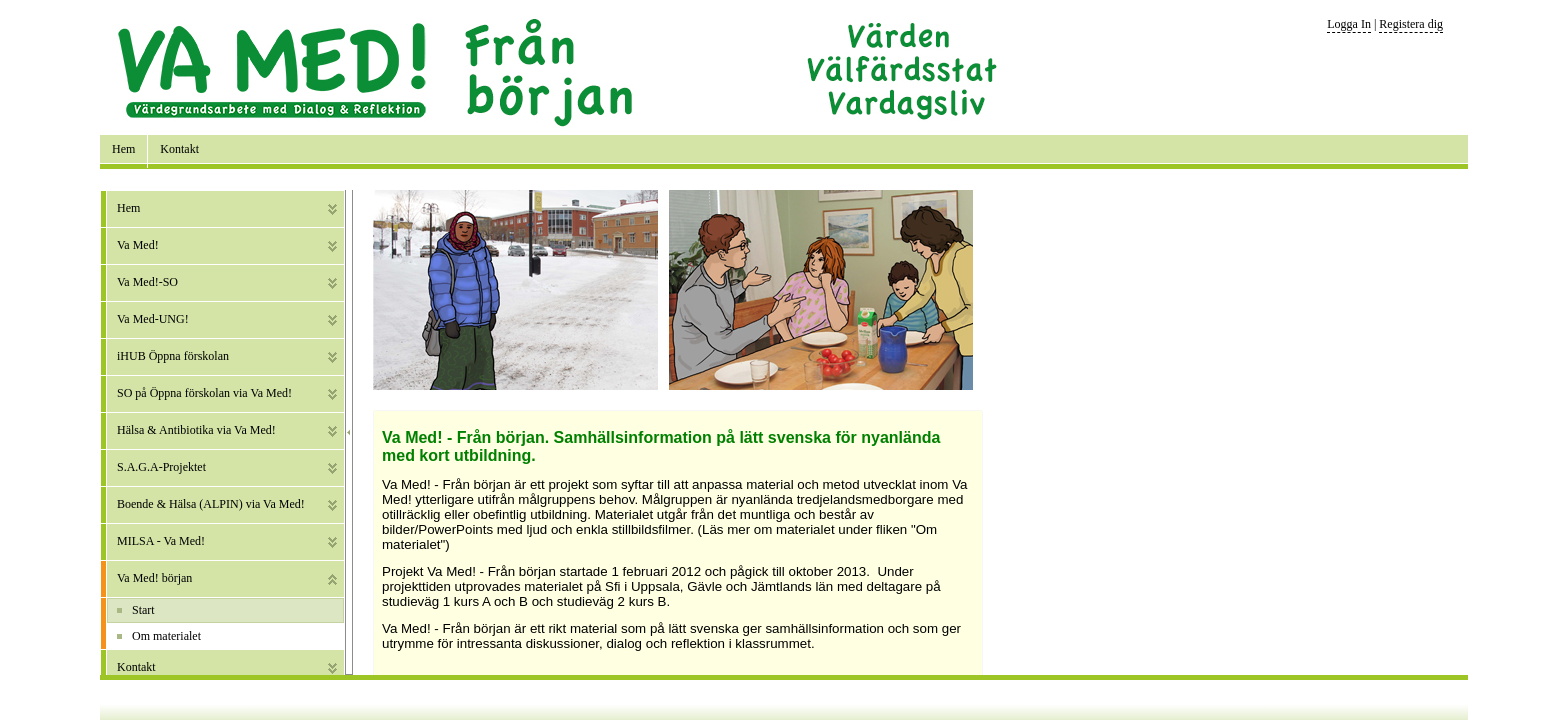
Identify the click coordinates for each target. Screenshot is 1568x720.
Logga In (1349, 24)
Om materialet (166, 636)
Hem (123, 149)
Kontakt (179, 149)
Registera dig (1411, 24)
